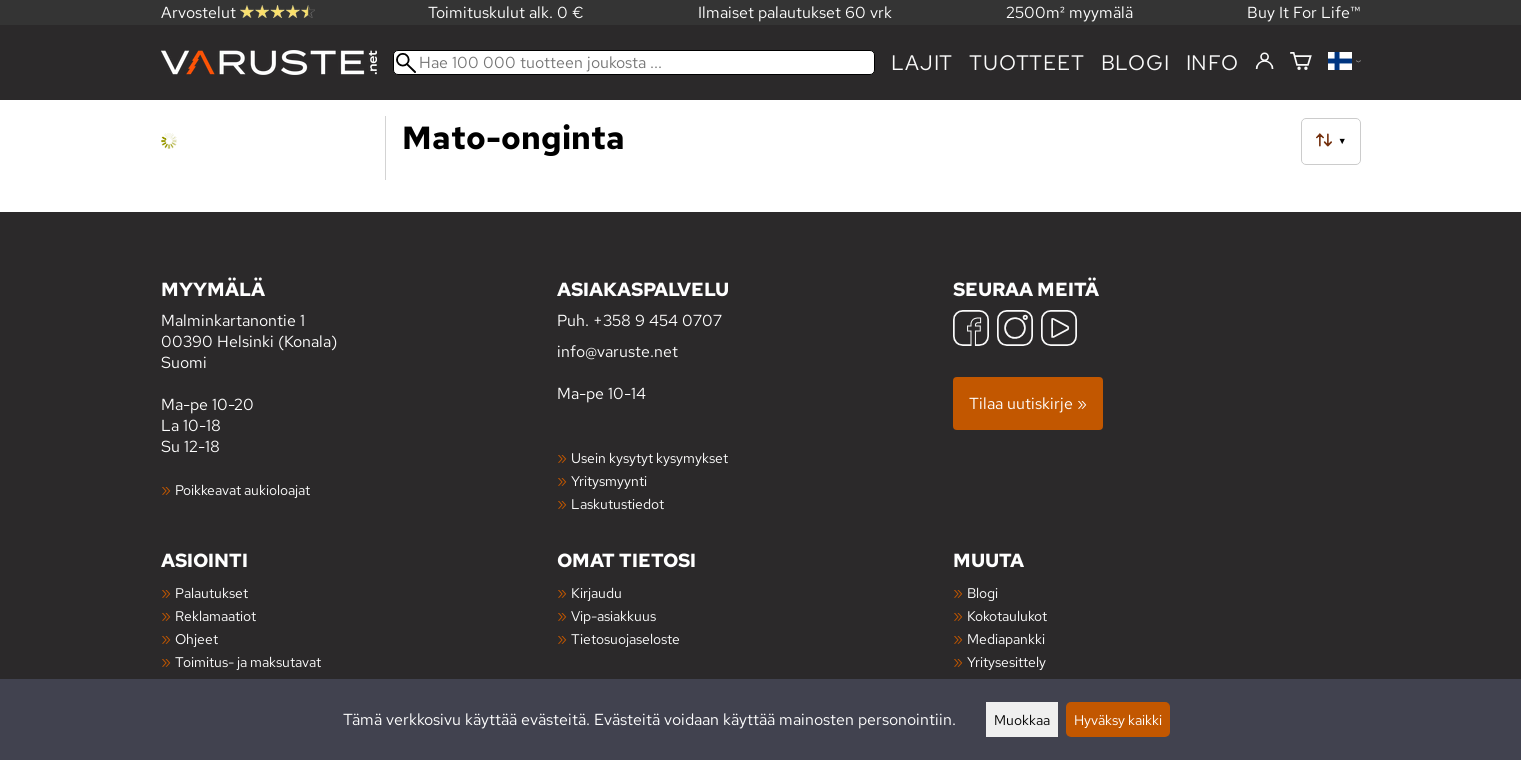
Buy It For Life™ (1304, 12)
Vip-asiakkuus (613, 615)
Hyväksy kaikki (1118, 719)
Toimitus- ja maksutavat (248, 661)
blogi (1135, 62)
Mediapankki (1006, 638)
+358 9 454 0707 (657, 320)
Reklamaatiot (215, 615)
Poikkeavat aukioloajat (242, 489)
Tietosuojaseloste (625, 638)
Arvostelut (238, 12)
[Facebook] (971, 330)
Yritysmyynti (609, 480)
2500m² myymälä (1069, 12)
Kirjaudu (596, 592)
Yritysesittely (1006, 661)
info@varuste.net (617, 351)
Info (1212, 62)
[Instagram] (1015, 330)
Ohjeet (196, 638)
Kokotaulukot (1007, 615)
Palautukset (211, 592)
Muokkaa (1022, 719)
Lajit (922, 62)
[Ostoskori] (1301, 62)
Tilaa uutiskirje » (1028, 403)
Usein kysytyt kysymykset (649, 457)
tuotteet (1026, 62)
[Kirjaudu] (1264, 62)
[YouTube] (1059, 330)
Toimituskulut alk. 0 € (506, 12)
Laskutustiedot (617, 503)
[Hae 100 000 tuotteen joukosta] (634, 62)
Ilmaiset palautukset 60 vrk (795, 12)
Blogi (982, 592)
